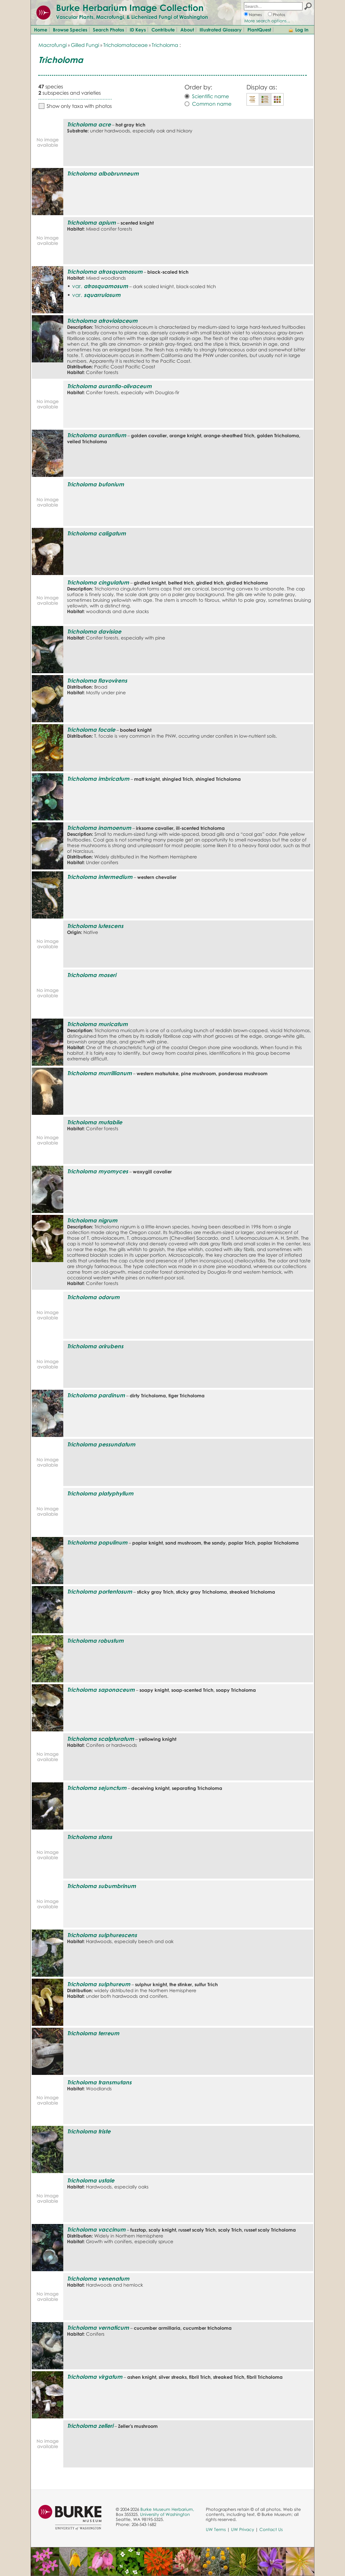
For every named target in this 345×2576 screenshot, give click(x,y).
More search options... (267, 20)
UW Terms (216, 2529)
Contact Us (271, 2529)
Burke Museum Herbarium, (167, 2509)
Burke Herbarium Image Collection (130, 7)
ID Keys (138, 29)
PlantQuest (259, 29)
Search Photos (108, 29)
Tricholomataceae (125, 45)
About (187, 29)
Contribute (163, 29)
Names (255, 14)
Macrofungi (52, 45)
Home (40, 29)
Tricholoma (165, 45)
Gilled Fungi (85, 45)
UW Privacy (242, 2529)
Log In (301, 29)
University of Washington (165, 2514)
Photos (279, 14)
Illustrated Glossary (221, 29)
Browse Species (70, 29)
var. (100, 285)
